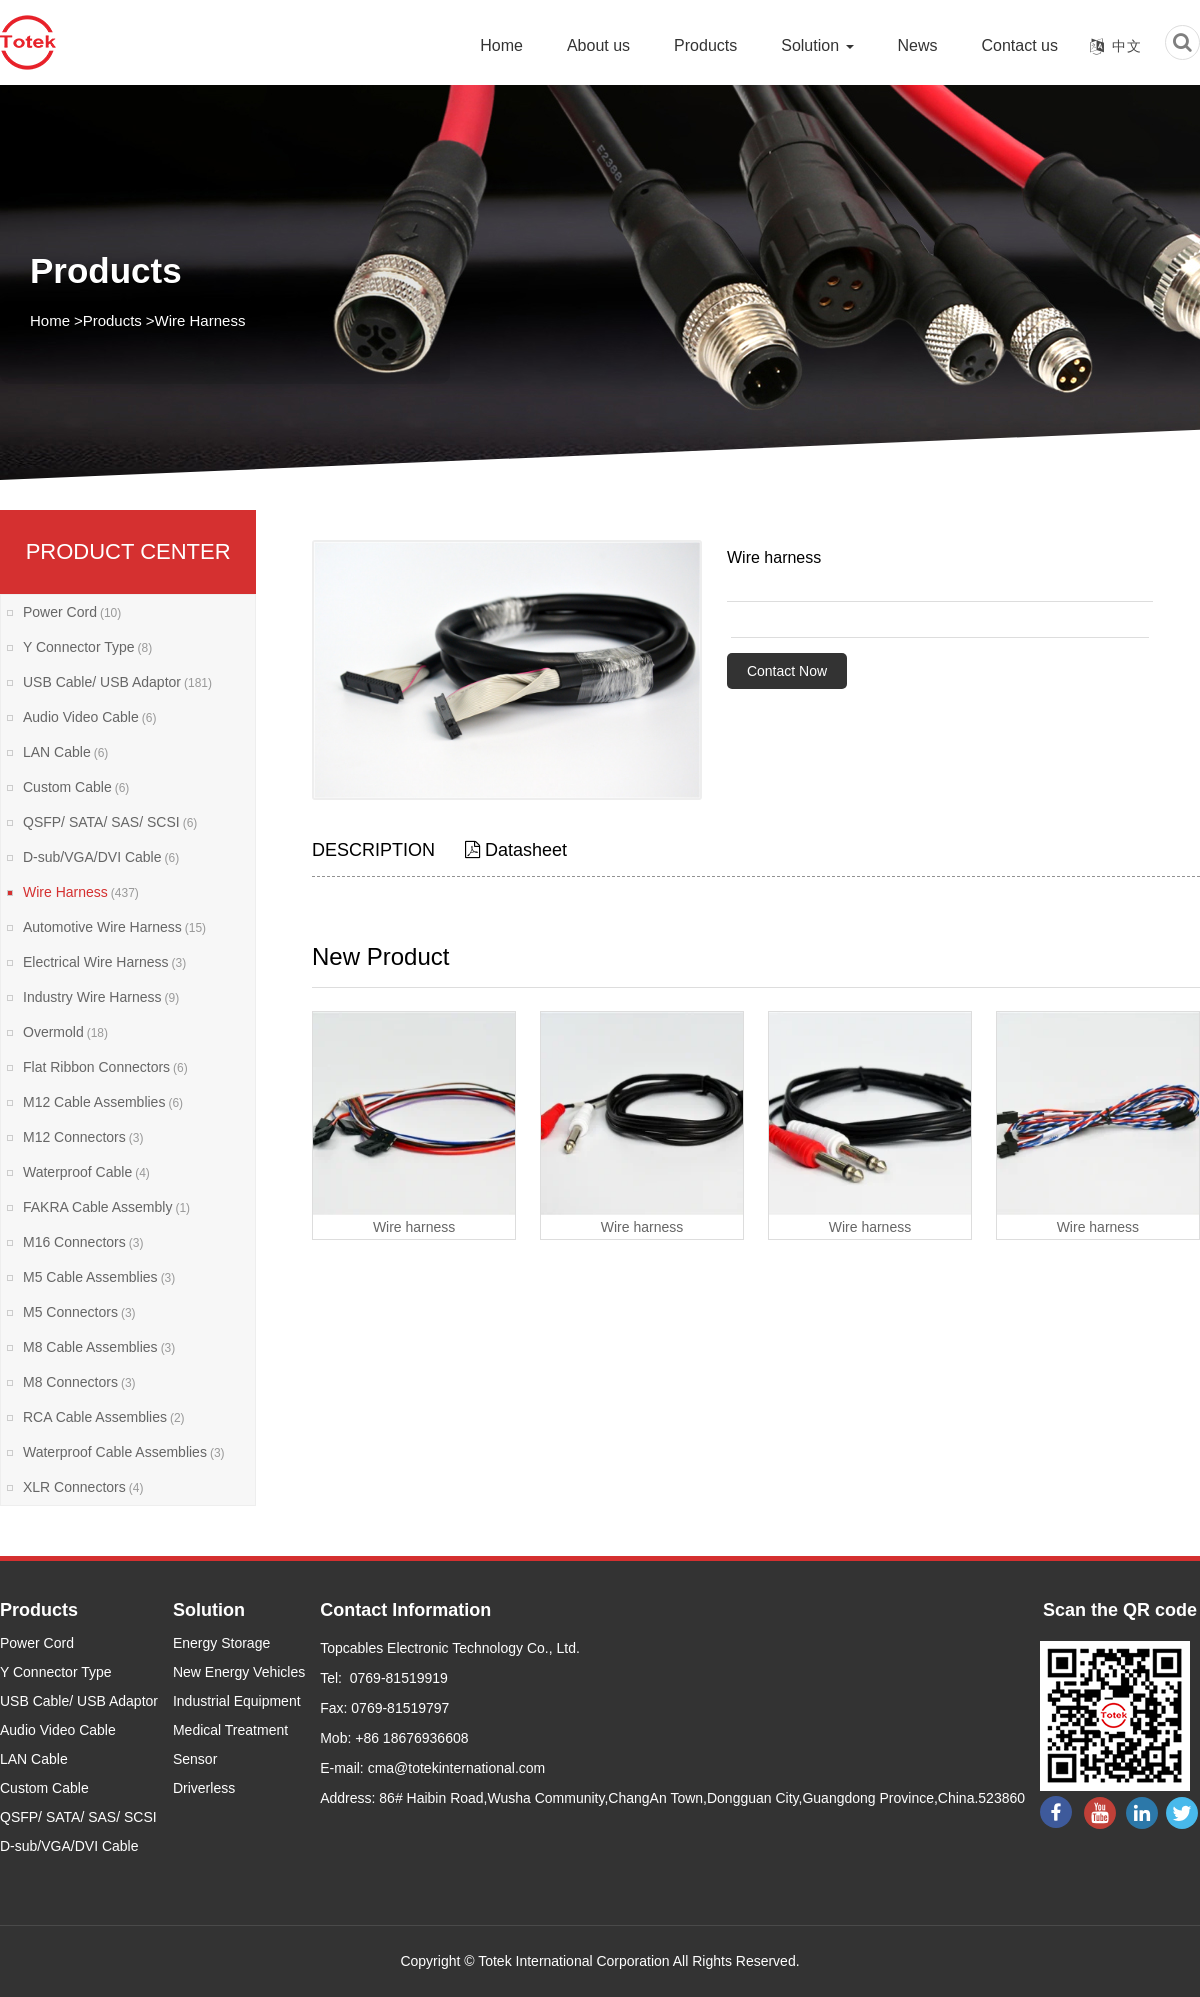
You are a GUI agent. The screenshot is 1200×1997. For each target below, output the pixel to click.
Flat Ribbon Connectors (105, 1067)
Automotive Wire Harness (114, 927)
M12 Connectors (83, 1137)
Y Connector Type (87, 647)
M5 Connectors (79, 1312)
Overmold (65, 1032)
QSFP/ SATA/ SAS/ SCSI (110, 822)
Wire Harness (200, 320)
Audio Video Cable (89, 717)
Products (705, 45)
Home (501, 45)
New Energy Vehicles (239, 1672)
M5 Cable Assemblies (99, 1277)
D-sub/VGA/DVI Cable (101, 857)
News (918, 45)
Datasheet (516, 850)
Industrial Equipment (237, 1701)
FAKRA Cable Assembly (106, 1207)
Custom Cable (76, 787)
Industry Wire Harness (101, 997)
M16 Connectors (83, 1242)
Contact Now (787, 671)
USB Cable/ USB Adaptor (117, 682)
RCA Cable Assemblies (104, 1417)
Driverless (204, 1788)
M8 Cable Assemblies (99, 1347)
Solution (817, 45)
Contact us (1020, 45)
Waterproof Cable (86, 1172)
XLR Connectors (83, 1487)
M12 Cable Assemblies (103, 1102)
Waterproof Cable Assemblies (124, 1452)
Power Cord (72, 612)
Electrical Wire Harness (104, 962)
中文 (1127, 46)
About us (598, 45)
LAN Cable (65, 752)
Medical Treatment (230, 1730)
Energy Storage (221, 1643)
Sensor (195, 1759)
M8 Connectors (79, 1382)
